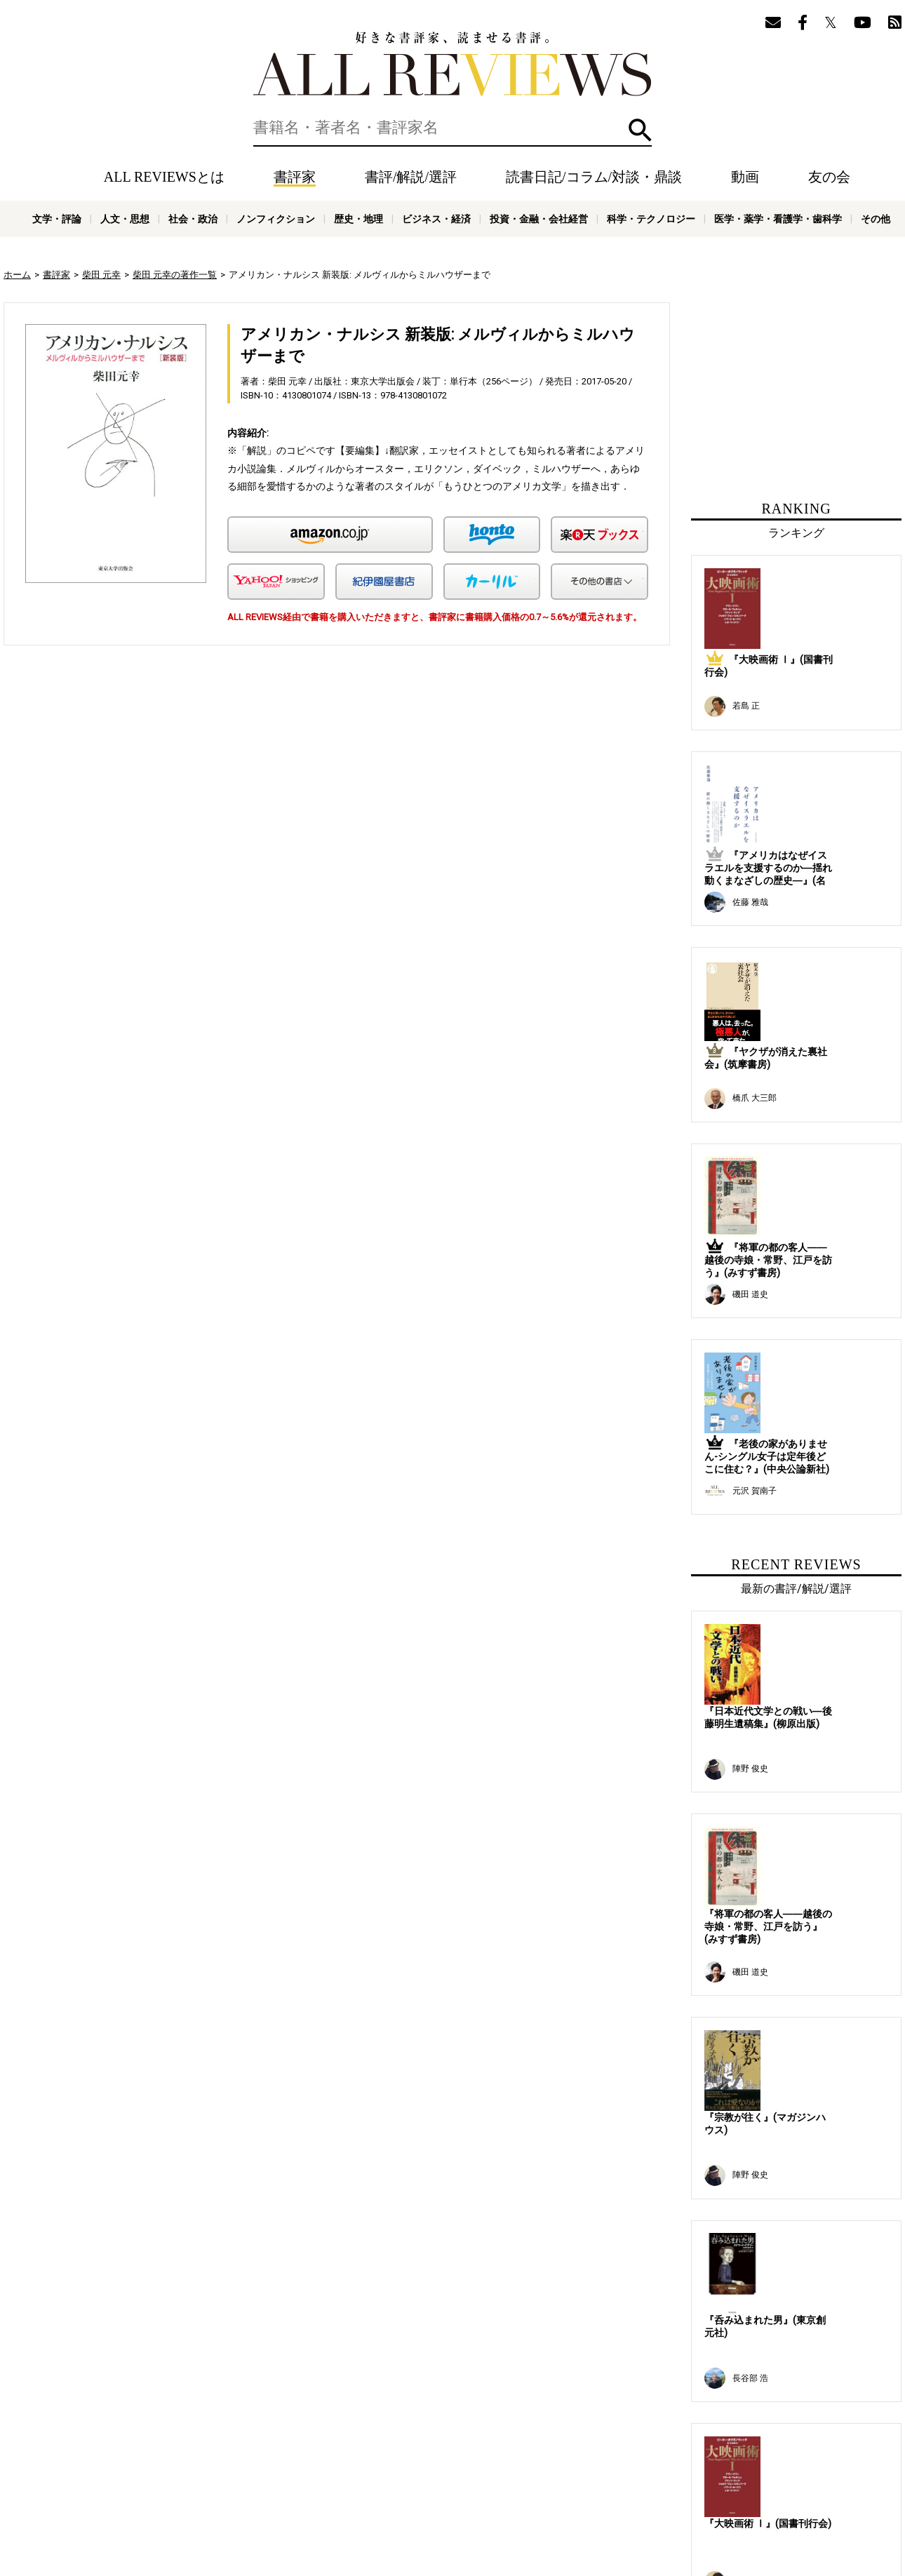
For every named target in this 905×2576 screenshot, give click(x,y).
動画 (745, 177)
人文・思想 (124, 218)
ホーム (17, 274)
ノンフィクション (275, 218)
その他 (875, 218)
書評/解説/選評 (411, 177)
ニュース (249, 2485)
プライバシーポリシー (491, 2485)
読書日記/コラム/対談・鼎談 (594, 177)
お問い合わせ (572, 2485)
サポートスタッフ (402, 2485)
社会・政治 (192, 218)
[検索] (452, 127)
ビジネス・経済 (436, 218)
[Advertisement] (201, 785)
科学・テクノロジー (651, 218)
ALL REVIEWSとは (164, 177)
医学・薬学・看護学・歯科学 (778, 218)
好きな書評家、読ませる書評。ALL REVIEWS (452, 64)
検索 (640, 130)
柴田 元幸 (101, 274)
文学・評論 (56, 218)
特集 (458, 2464)
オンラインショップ (317, 2485)
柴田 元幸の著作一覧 (175, 274)
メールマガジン (547, 2464)
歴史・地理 (358, 218)
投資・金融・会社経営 (539, 218)
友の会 (829, 177)
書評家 (295, 177)
